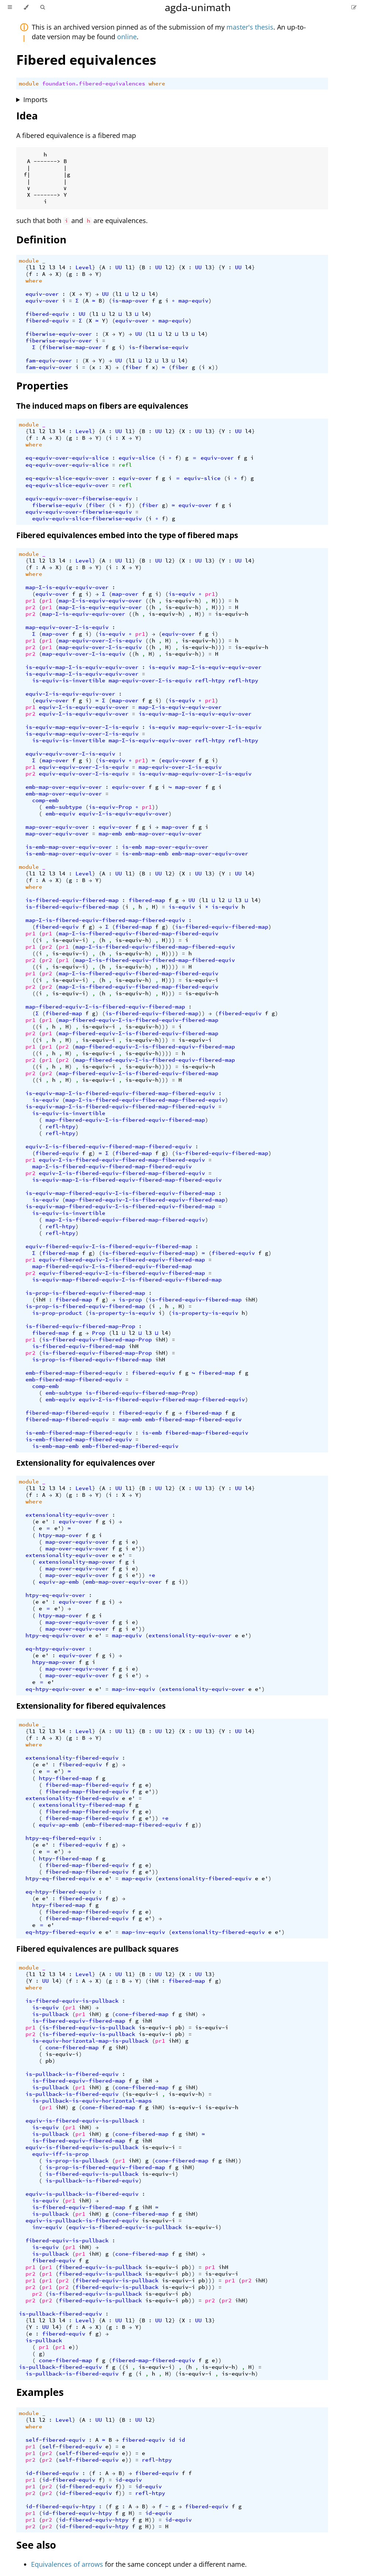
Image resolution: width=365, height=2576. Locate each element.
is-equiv (181, 594)
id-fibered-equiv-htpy (60, 2506)
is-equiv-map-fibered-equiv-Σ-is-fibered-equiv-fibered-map (120, 1193)
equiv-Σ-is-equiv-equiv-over (70, 694)
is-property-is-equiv (122, 1313)
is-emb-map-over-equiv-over (68, 847)
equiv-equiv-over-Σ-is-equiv (70, 753)
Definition (41, 239)
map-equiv (193, 300)
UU (118, 267)
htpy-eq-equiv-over (55, 1595)
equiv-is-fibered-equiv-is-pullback (82, 2120)
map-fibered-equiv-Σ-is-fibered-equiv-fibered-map (105, 1006)
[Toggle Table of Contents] (10, 7)
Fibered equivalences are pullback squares (97, 1949)
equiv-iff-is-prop (60, 2154)
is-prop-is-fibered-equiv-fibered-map (85, 1293)
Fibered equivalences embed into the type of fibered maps (127, 535)
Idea (27, 115)
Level (83, 267)
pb (178, 2027)
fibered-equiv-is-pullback (67, 2240)
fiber (133, 367)
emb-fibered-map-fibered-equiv (73, 1373)
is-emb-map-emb (145, 853)
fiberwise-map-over (72, 347)
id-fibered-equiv (52, 2473)
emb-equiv (60, 813)
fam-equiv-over (48, 360)
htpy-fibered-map (65, 1778)
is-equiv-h (181, 600)
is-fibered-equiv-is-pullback (72, 2001)
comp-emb (45, 800)
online (127, 36)
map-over (125, 594)
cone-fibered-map (141, 2014)
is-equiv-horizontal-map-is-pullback (90, 2040)
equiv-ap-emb (59, 1582)
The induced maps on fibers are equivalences (102, 406)
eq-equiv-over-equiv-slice (67, 458)
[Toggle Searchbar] (42, 7)
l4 (62, 267)
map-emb (110, 833)
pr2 (30, 607)
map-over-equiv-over (57, 827)
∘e (152, 1575)
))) (220, 600)
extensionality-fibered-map (82, 1805)
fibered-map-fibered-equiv (67, 1412)
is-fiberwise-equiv (158, 347)
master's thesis (249, 27)
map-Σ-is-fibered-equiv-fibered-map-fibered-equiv (105, 920)
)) (215, 367)
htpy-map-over (60, 1535)
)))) (171, 953)
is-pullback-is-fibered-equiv (72, 2074)
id (171, 2440)
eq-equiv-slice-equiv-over (67, 478)
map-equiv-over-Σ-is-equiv (67, 627)
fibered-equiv (47, 314)
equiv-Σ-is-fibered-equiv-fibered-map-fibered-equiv (108, 1146)
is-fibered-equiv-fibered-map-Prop (80, 1326)
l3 (52, 267)
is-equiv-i (68, 940)
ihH (40, 1299)
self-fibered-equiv (55, 2440)
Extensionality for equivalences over (85, 1463)
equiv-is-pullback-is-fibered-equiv (82, 2194)
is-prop (130, 1299)
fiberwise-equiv (57, 505)
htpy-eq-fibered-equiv (60, 1838)
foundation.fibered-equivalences (93, 83)
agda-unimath (198, 7)
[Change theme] (26, 7)
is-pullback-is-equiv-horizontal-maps (92, 2100)
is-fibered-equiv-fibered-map (72, 900)
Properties (42, 385)
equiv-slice (137, 458)
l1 (32, 267)
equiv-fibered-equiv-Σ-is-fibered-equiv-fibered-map (108, 1246)
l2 (42, 267)
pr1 (210, 594)
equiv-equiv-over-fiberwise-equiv (78, 498)
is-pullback (50, 2014)
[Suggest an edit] (353, 7)
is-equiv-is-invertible (68, 680)
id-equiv (128, 2480)
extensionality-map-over (77, 1562)
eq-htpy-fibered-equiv (60, 1891)
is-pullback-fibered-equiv (60, 2313)
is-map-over (130, 300)
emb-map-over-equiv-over (63, 787)
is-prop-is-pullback (77, 2160)
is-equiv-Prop (110, 807)
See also (36, 2545)
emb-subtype (63, 807)
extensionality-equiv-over (67, 1515)
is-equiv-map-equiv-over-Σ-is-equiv (82, 727)
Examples (40, 2392)
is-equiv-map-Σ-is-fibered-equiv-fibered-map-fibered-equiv (120, 1093)
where (157, 83)
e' (45, 1521)
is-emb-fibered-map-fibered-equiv (78, 1432)
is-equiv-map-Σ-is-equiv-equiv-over (82, 667)
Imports (35, 99)
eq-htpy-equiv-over (55, 1648)
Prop (98, 1333)
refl (125, 465)
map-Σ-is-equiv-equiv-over (67, 587)
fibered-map (147, 900)
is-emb (132, 847)
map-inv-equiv (133, 1689)
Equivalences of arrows (67, 2564)
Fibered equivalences (86, 60)
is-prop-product (57, 1313)
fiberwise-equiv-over (58, 334)
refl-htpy (210, 680)
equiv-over (42, 294)
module (29, 83)
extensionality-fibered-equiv (72, 1758)
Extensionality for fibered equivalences (91, 1706)
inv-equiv (47, 2227)
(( (148, 600)
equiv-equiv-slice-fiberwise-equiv (87, 518)
